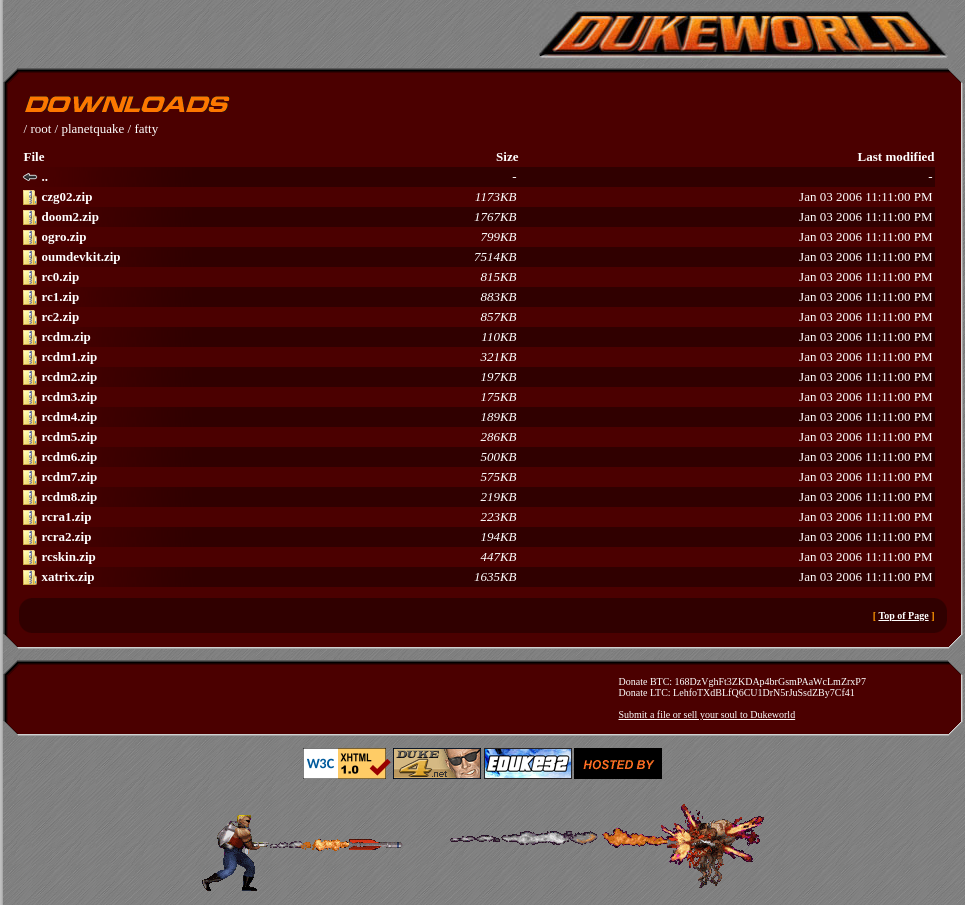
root (40, 128)
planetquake (92, 128)
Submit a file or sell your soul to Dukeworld (707, 714)
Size (507, 156)
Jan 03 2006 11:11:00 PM (477, 197)
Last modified (896, 156)
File (34, 156)
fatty (146, 128)
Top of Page (903, 615)
